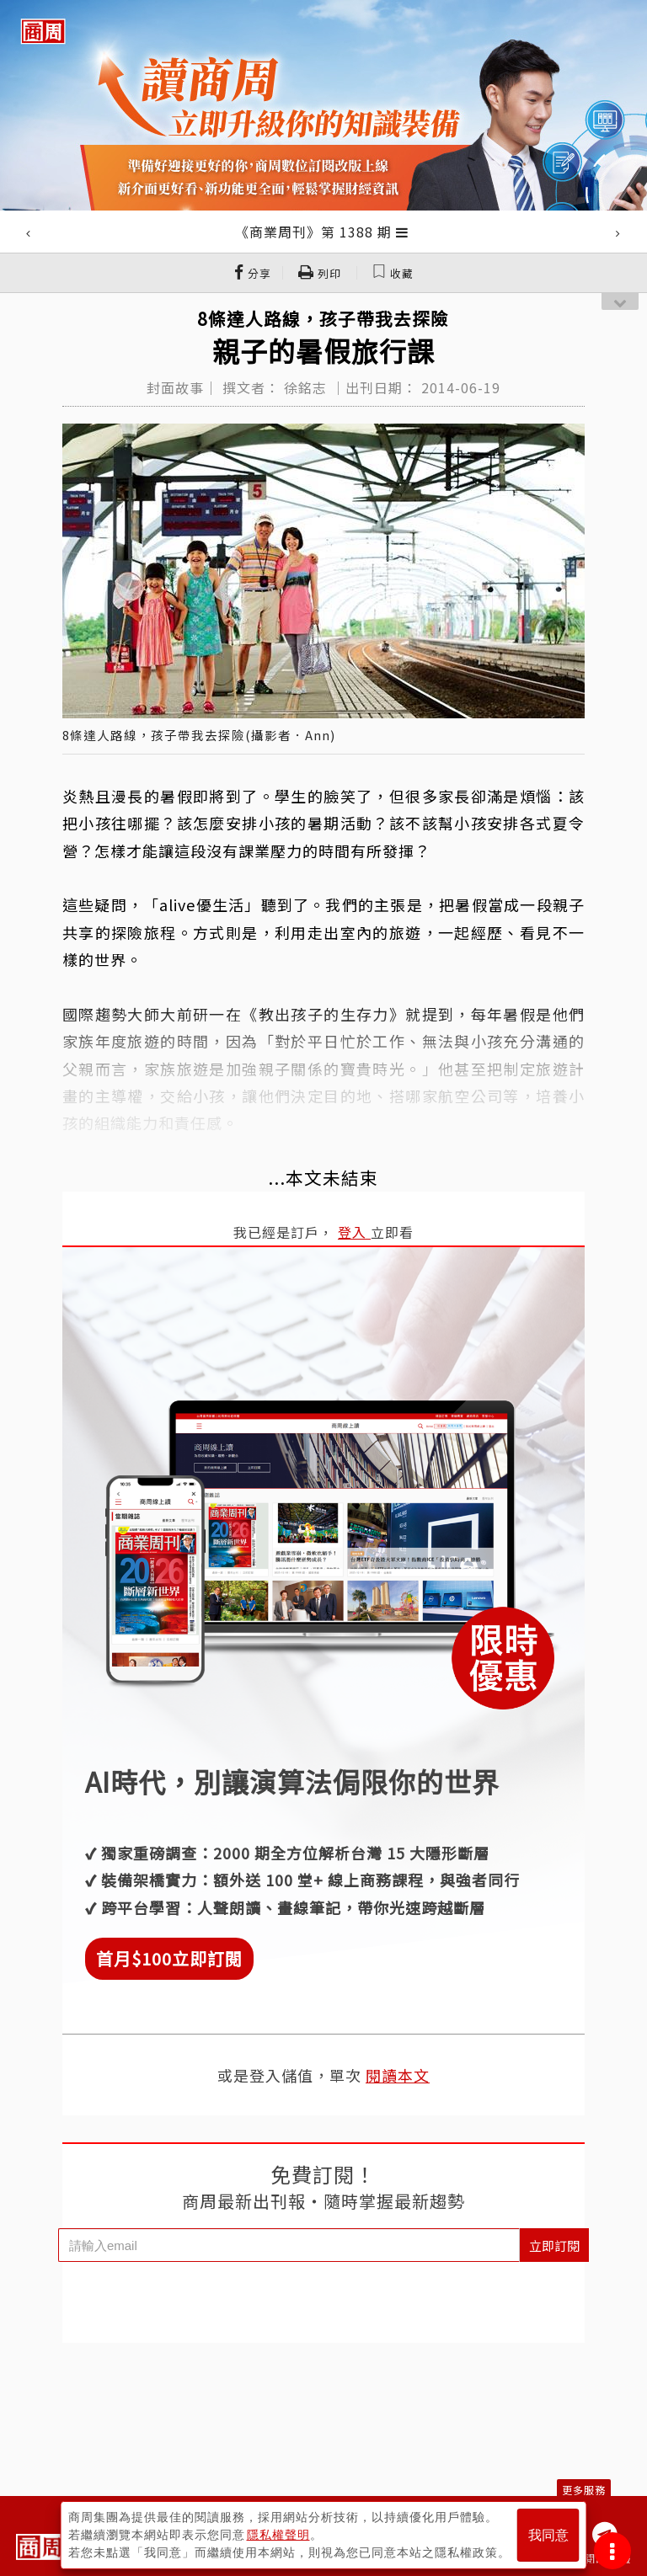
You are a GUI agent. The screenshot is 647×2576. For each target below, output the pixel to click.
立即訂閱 (554, 2245)
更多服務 (584, 2490)
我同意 (548, 2535)
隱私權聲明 (278, 2534)
